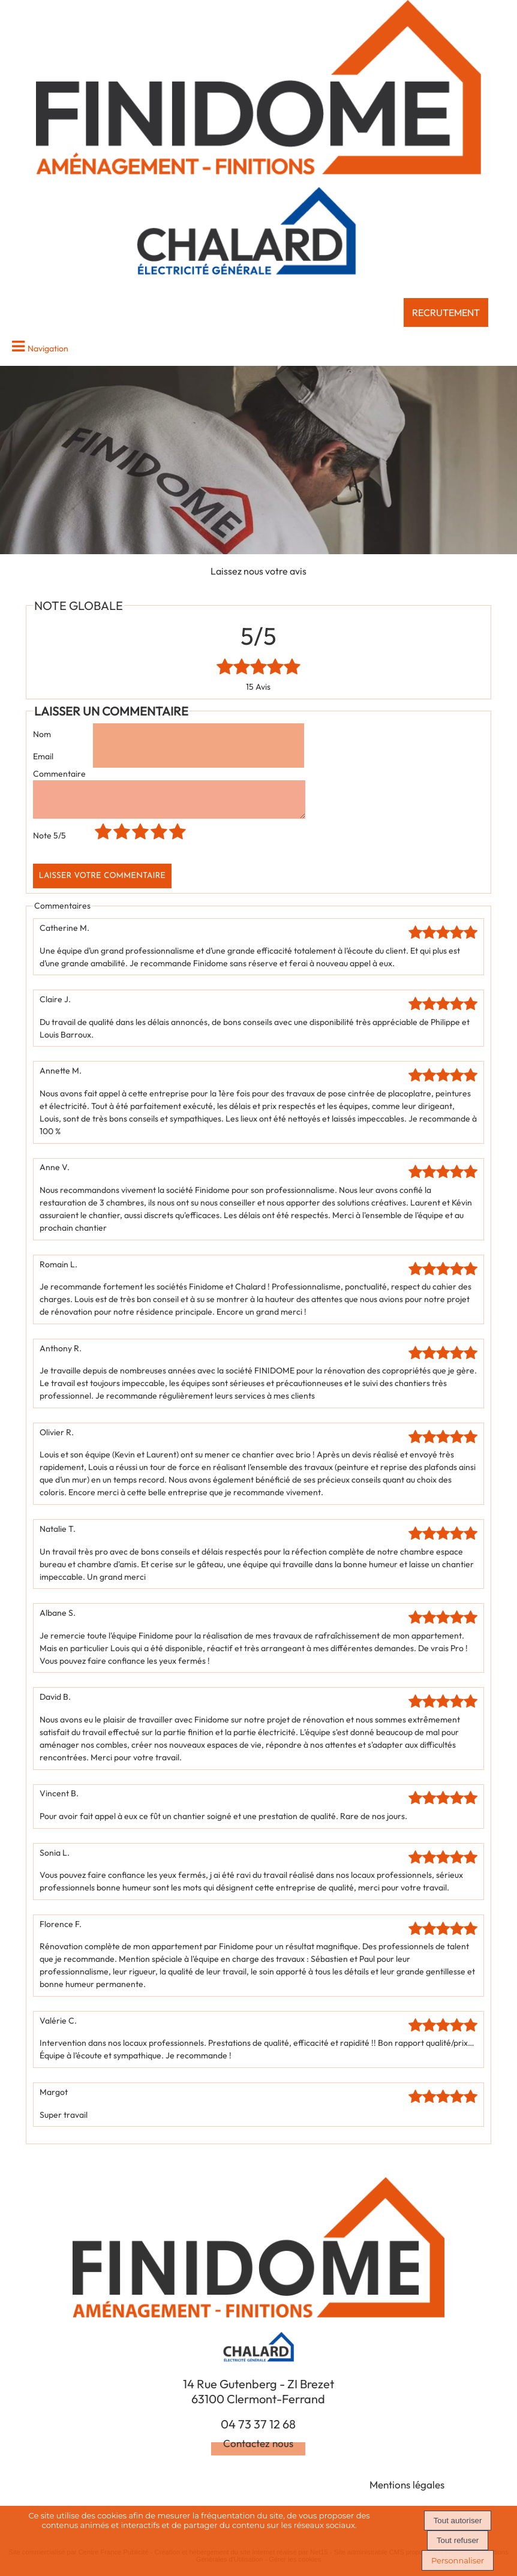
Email (43, 756)
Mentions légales (406, 2491)
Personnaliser (457, 2560)
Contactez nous (258, 2450)
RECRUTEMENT (446, 312)
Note (49, 842)
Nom (42, 734)
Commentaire (59, 773)
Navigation (48, 348)
